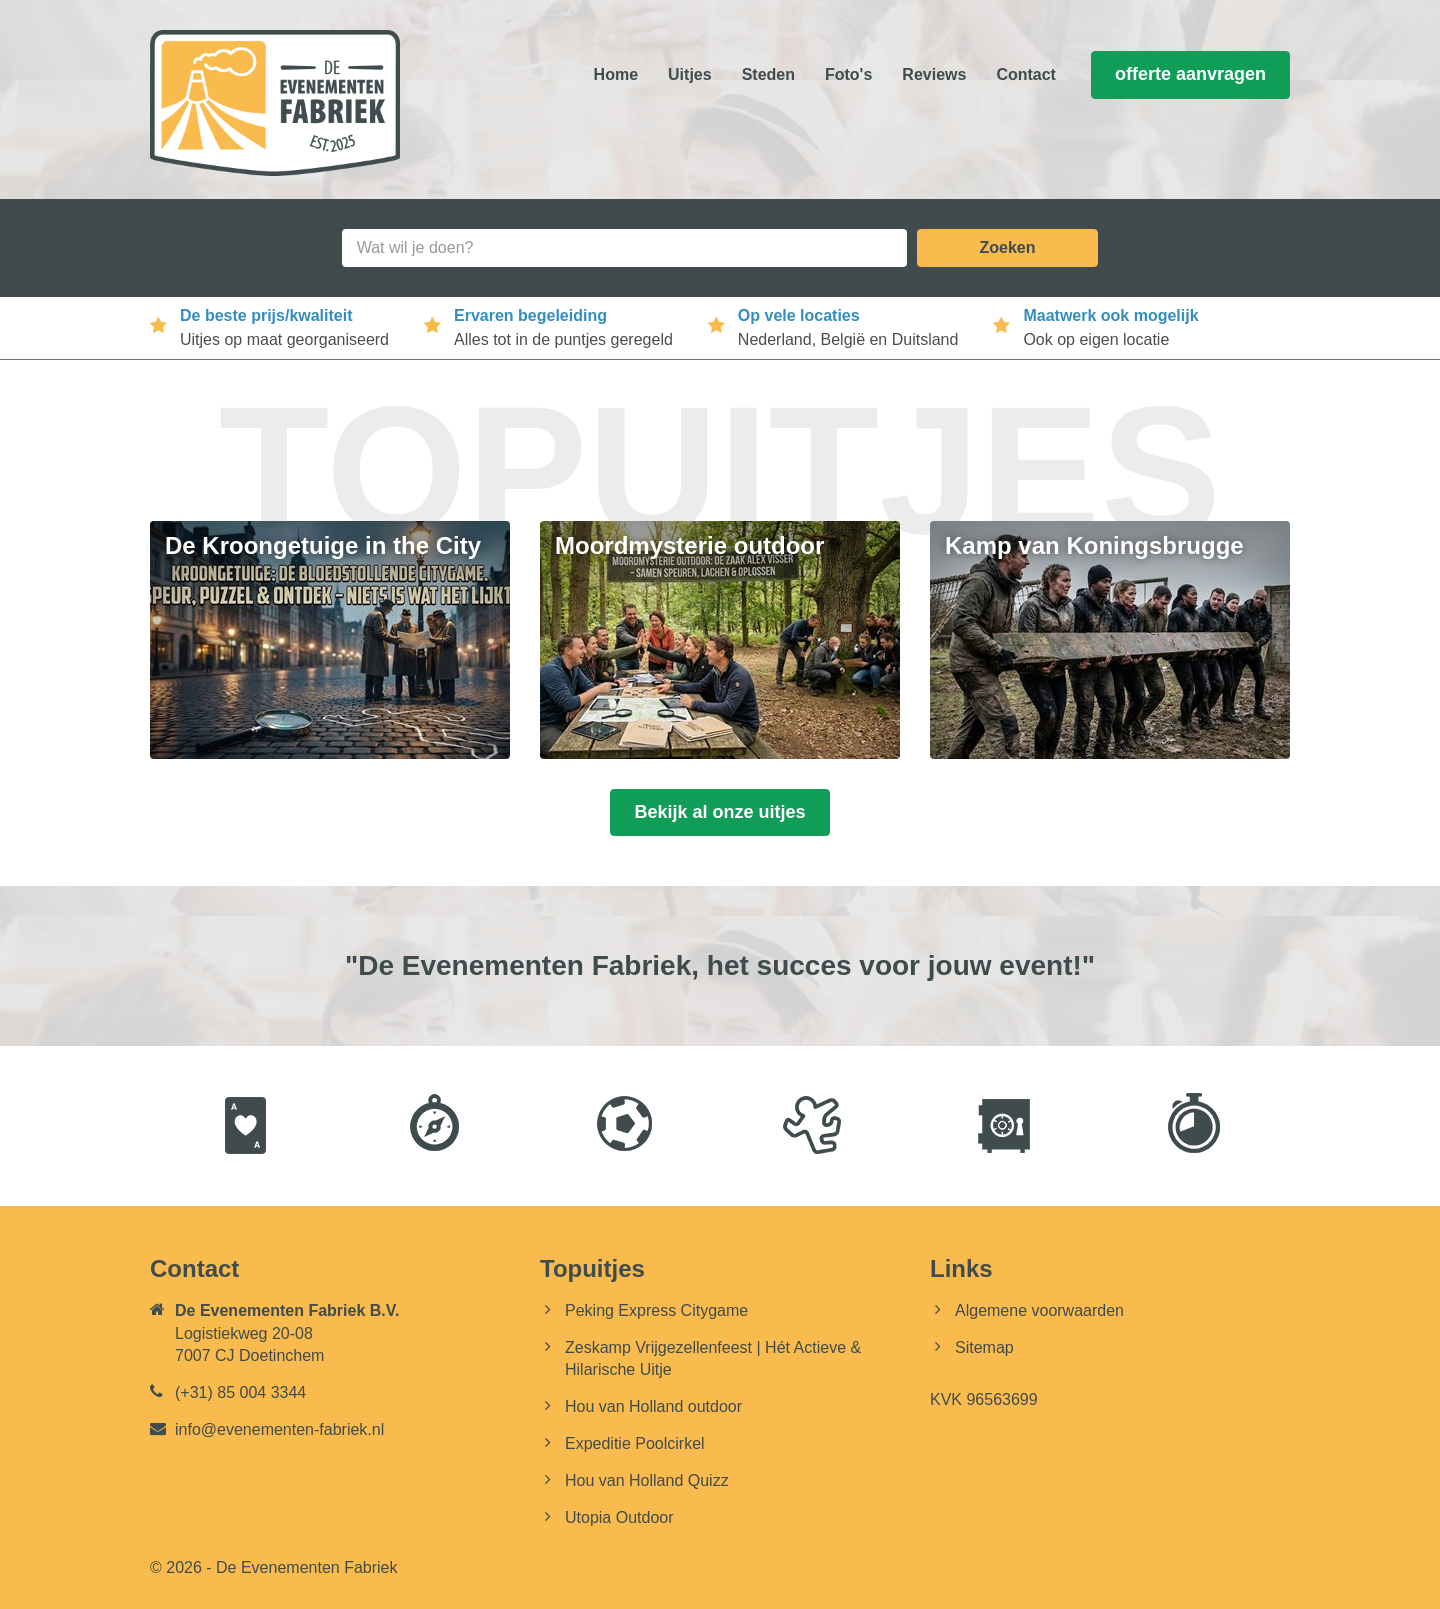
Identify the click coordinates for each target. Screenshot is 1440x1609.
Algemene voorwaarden (1039, 1310)
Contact (1026, 74)
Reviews (934, 74)
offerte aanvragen (1190, 74)
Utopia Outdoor (619, 1517)
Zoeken (1007, 247)
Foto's (848, 74)
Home (616, 74)
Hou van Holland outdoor (653, 1406)
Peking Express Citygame (656, 1310)
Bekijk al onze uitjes (719, 812)
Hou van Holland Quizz (647, 1480)
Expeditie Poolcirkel (635, 1443)
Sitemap (984, 1347)
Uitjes (690, 74)
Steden (768, 74)
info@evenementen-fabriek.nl (279, 1429)
